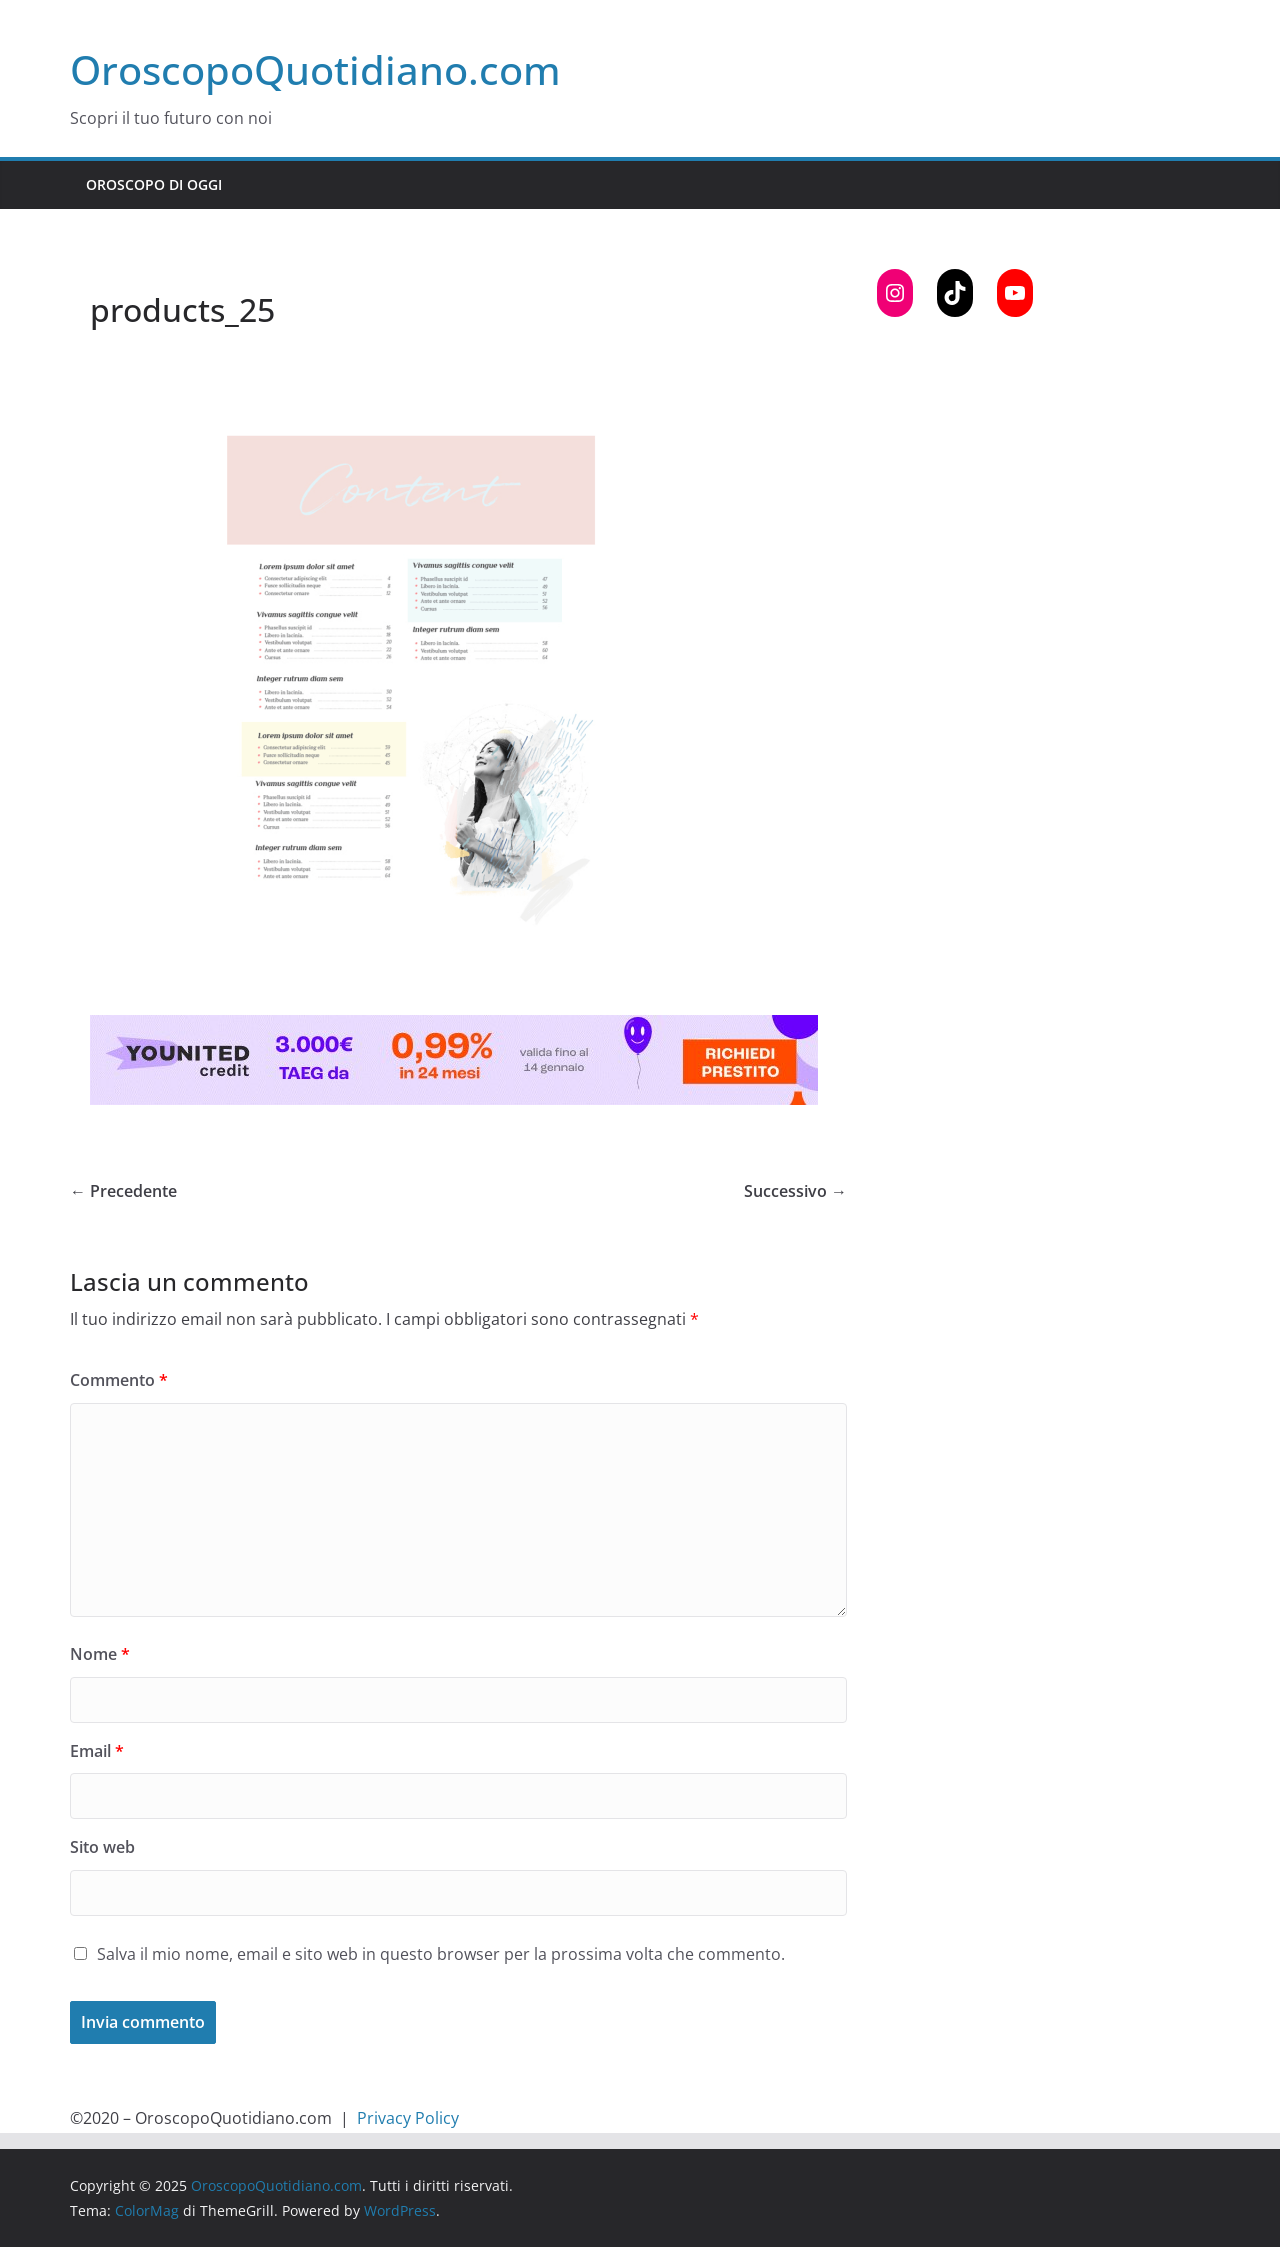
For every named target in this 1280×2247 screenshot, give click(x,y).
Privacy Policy (408, 2118)
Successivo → (795, 1191)
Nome (100, 1654)
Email (97, 1751)
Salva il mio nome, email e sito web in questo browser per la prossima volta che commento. (441, 1954)
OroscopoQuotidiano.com (315, 69)
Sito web (102, 1847)
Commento (119, 1380)
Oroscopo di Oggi (154, 184)
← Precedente (123, 1191)
